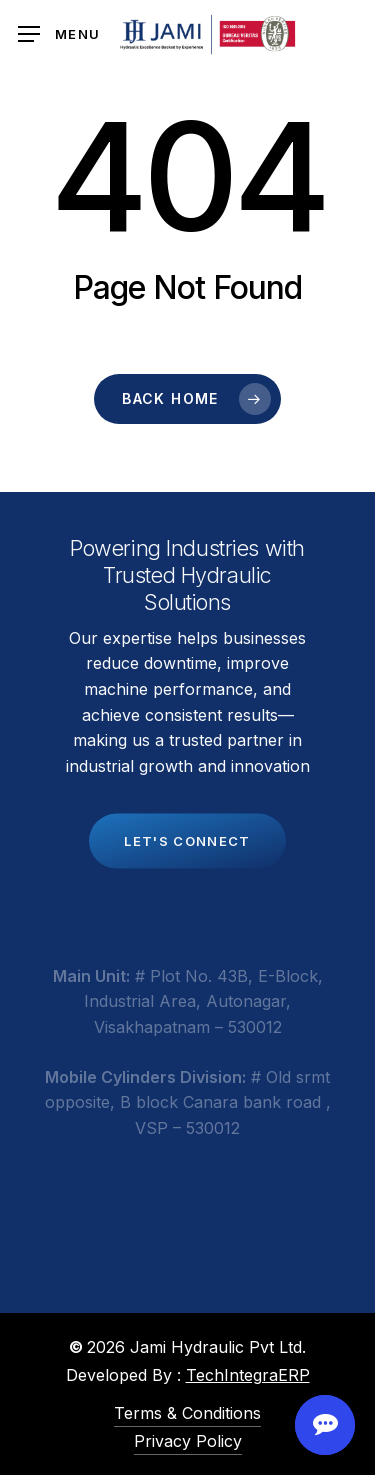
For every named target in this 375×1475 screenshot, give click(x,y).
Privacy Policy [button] (188, 1441)
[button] (59, 34)
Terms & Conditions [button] (187, 1413)
